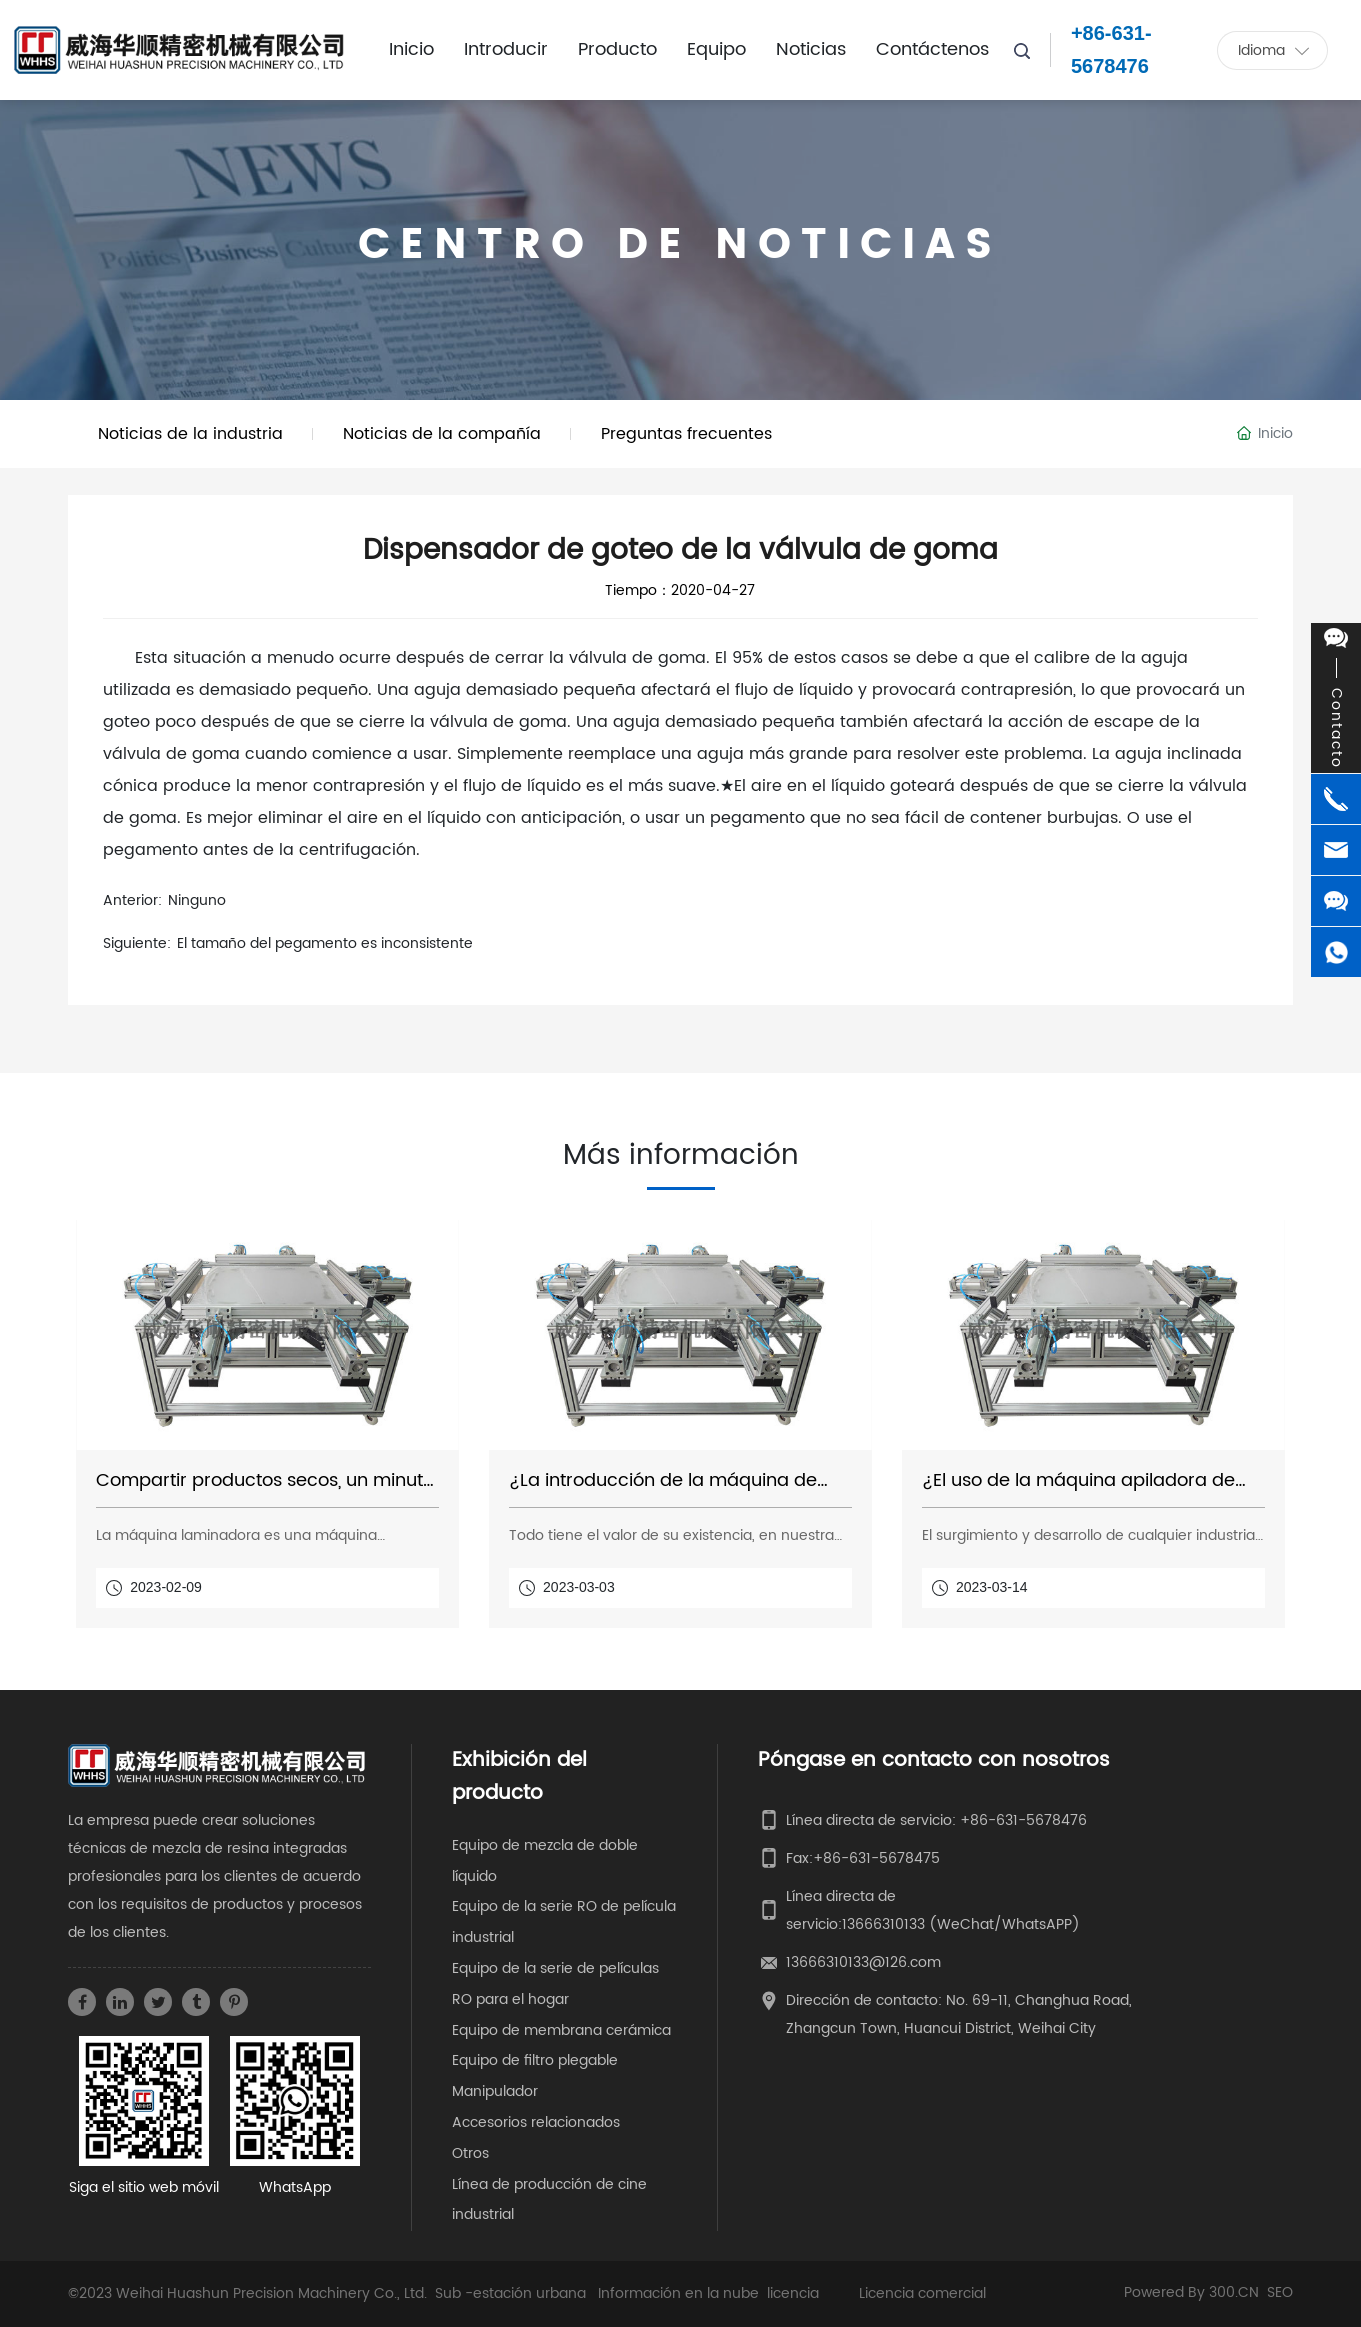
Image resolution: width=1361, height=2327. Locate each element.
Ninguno (197, 900)
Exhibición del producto (519, 1777)
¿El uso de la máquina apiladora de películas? (1078, 1491)
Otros (470, 2153)
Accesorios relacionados (536, 2122)
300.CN (1234, 2292)
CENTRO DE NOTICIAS (680, 245)
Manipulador (495, 2091)
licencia (793, 2293)
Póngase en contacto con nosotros (934, 1760)
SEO (1280, 2292)
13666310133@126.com (863, 1962)
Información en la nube (678, 2293)
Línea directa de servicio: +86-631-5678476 (936, 1820)
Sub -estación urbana (510, 2293)
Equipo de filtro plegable (535, 2060)
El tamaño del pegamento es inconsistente (325, 943)
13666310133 (883, 1924)
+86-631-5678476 (1111, 49)
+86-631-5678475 (876, 1858)
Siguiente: (137, 943)
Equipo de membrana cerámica (561, 2030)
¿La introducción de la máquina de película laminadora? (663, 1491)
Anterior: (132, 900)
